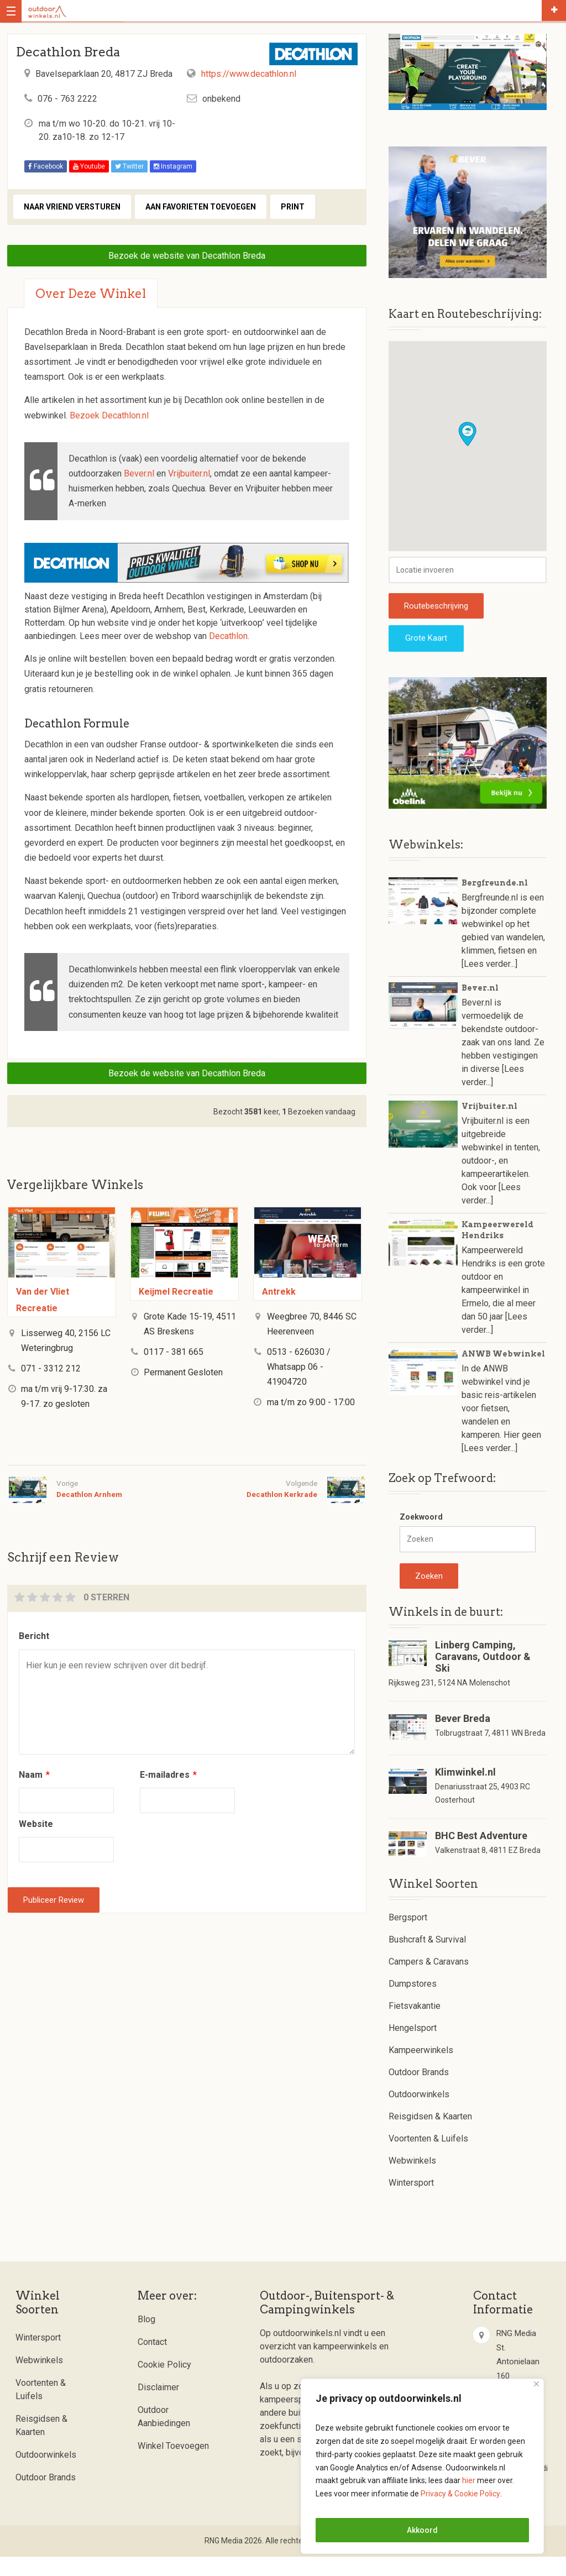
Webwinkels (412, 2180)
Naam (34, 1774)
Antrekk (279, 1291)
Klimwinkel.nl (465, 1791)
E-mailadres (168, 1774)
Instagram (173, 166)
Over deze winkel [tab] (90, 293)
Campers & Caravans (429, 1981)
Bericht (34, 1636)
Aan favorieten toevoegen (200, 206)
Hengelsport (413, 2048)
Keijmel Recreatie (176, 1291)
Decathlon (228, 636)
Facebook (45, 166)
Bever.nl (139, 473)
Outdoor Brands (419, 2092)
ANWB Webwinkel (503, 1373)
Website (36, 1824)
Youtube (89, 166)
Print (293, 206)
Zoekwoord (421, 1536)
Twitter (129, 166)
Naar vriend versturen (72, 206)
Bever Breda (462, 1737)
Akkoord (422, 2530)
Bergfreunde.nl (495, 902)
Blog (146, 2339)
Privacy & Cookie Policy (460, 2493)
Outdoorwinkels (419, 2114)
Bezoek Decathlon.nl (109, 415)
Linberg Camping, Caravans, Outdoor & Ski (483, 1675)
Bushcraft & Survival (427, 1959)
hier (468, 2480)
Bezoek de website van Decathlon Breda (186, 255)
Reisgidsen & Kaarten (430, 2136)
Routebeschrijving (436, 625)
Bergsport (408, 1937)
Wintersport (411, 2202)
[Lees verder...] (489, 983)
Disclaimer (158, 2407)
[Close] (536, 2383)
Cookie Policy (164, 2384)
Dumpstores (413, 2003)
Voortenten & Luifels (428, 2158)
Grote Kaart (426, 657)
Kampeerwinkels (421, 2070)
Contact (152, 2362)
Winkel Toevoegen (173, 2465)
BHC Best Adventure (481, 1855)
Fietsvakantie (415, 2025)
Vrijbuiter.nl (189, 473)
